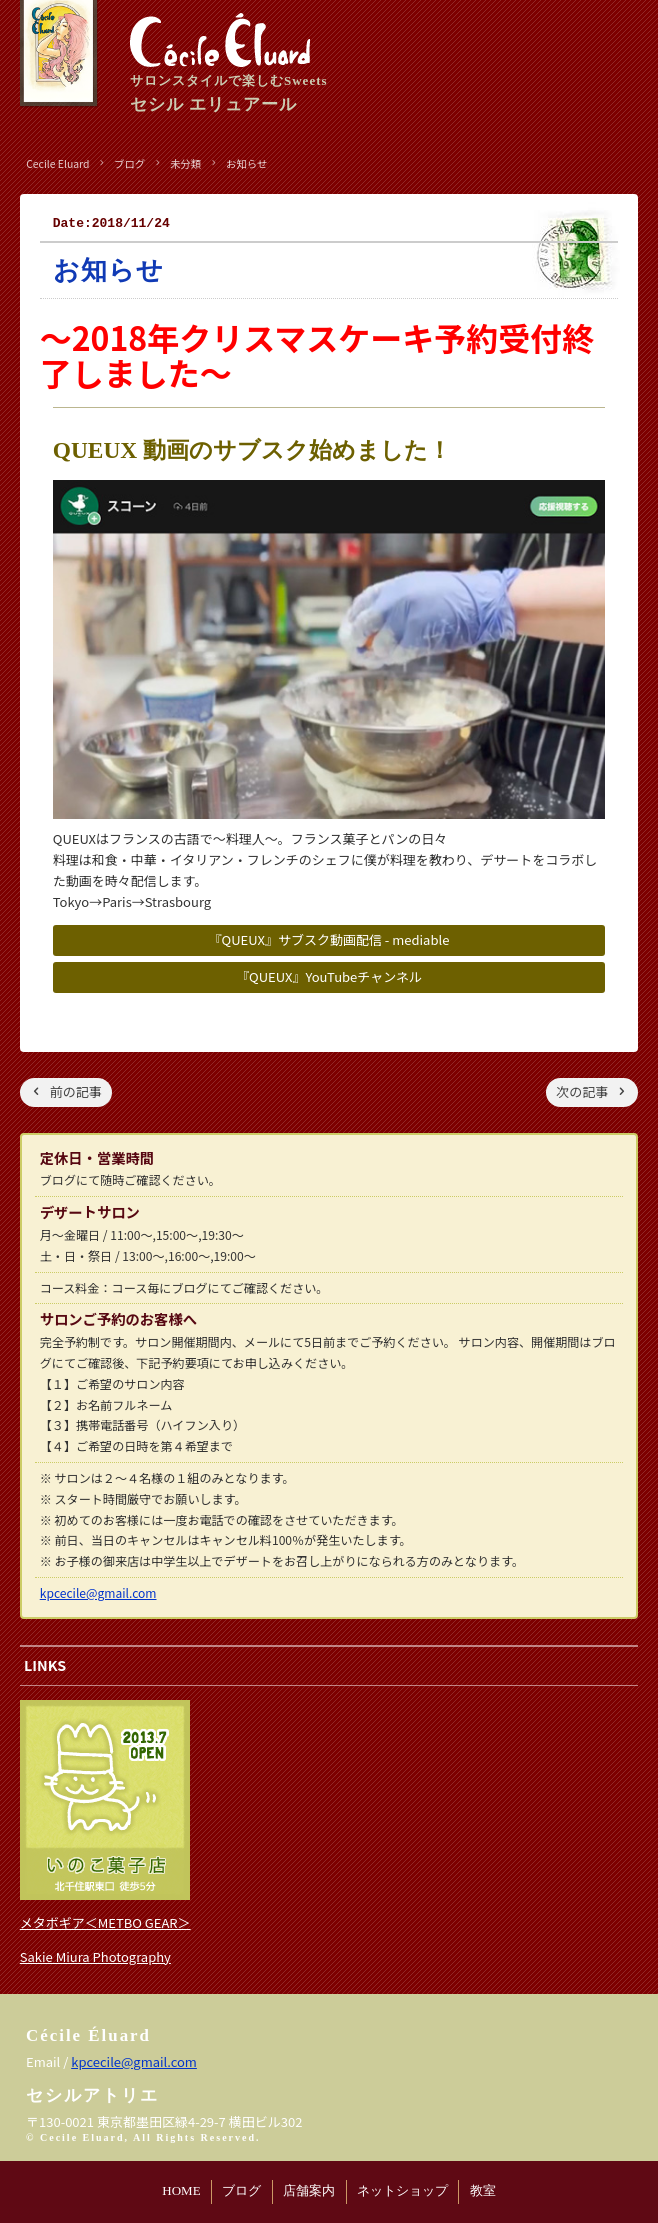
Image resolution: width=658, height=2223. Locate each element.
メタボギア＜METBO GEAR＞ (105, 1922)
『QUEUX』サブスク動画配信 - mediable (329, 939)
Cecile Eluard (57, 163)
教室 (483, 2190)
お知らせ (246, 163)
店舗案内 (309, 2190)
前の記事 (76, 1091)
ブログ (241, 2190)
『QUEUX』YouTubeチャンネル (329, 976)
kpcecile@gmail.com (98, 1592)
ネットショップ (402, 2190)
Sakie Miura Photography (95, 1956)
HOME (181, 2190)
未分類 (185, 163)
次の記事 (582, 1091)
